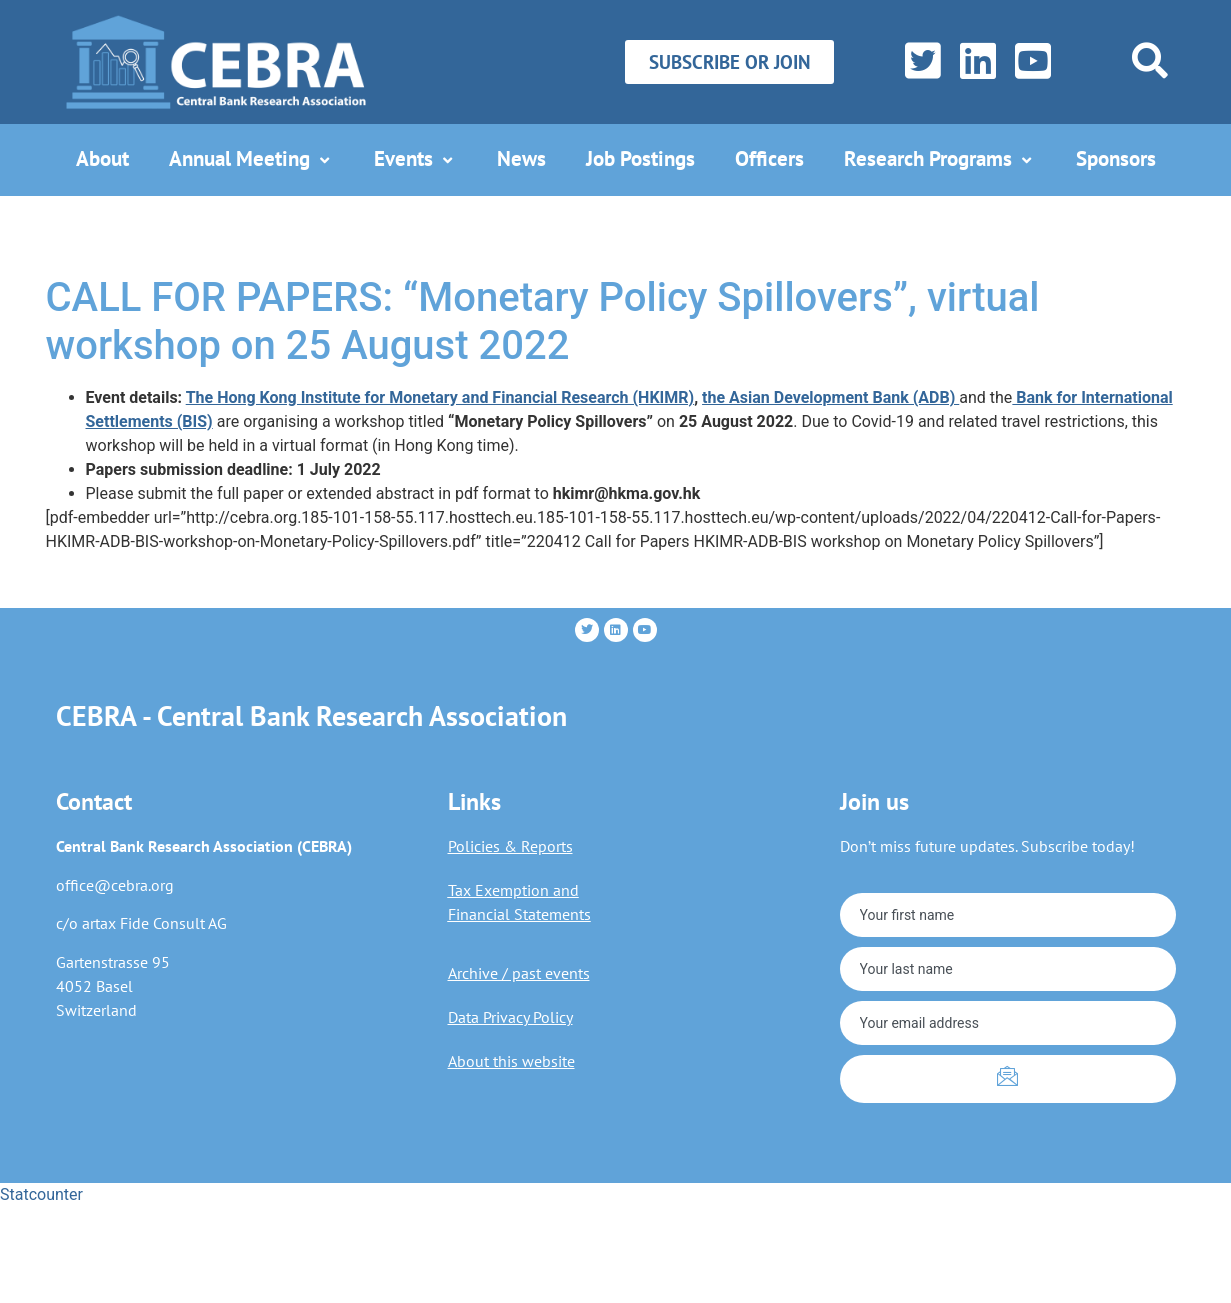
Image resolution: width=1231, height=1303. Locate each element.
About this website (511, 1061)
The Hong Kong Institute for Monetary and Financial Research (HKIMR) (440, 397)
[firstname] (1008, 915)
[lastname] (1008, 969)
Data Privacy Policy (510, 1017)
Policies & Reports (510, 846)
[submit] (1008, 1079)
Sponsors (1116, 158)
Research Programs (940, 158)
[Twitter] (918, 62)
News (521, 158)
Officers (769, 158)
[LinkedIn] (973, 62)
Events (415, 158)
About (102, 158)
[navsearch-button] (1150, 60)
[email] (1008, 1023)
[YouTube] (1028, 62)
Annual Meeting (251, 158)
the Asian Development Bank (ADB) (830, 397)
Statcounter (41, 1194)
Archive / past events (519, 973)
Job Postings (640, 158)
